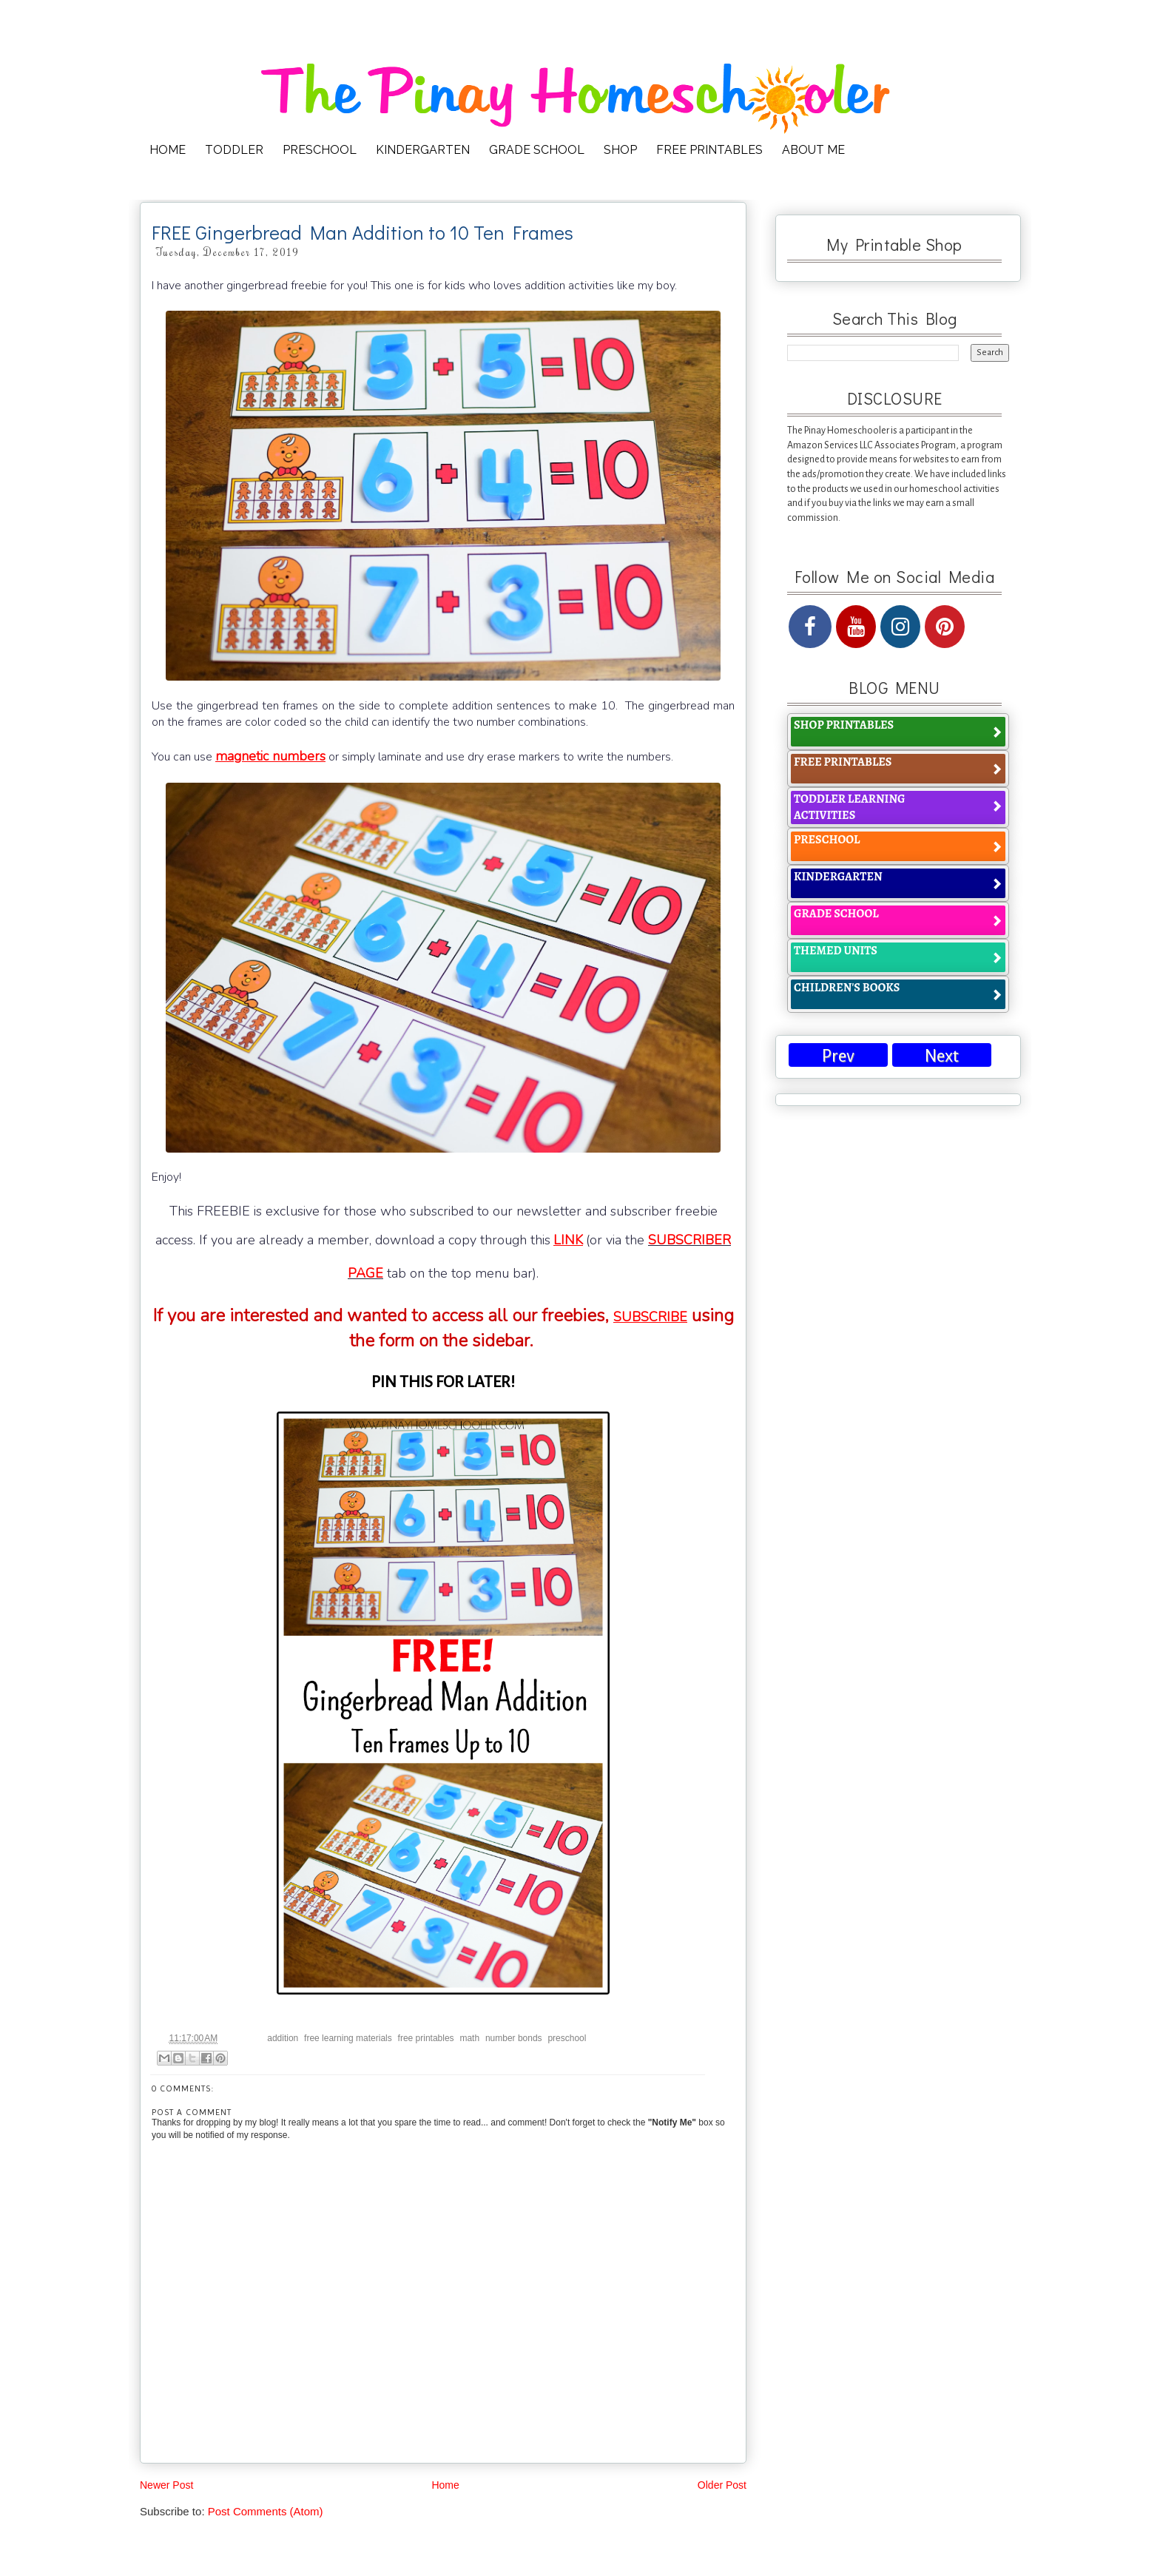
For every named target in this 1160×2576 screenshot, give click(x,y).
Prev (838, 1056)
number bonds (513, 2038)
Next (942, 1056)
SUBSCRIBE (650, 1317)
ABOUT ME (813, 150)
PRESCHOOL (320, 150)
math (469, 2038)
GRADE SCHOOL (536, 150)
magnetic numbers (270, 756)
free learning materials (348, 2038)
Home (445, 2485)
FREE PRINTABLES (709, 150)
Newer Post (166, 2485)
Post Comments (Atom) (265, 2511)
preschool (566, 2038)
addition (282, 2038)
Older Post (722, 2485)
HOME (167, 150)
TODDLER (234, 150)
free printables (426, 2038)
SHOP (620, 150)
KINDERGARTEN (423, 150)
